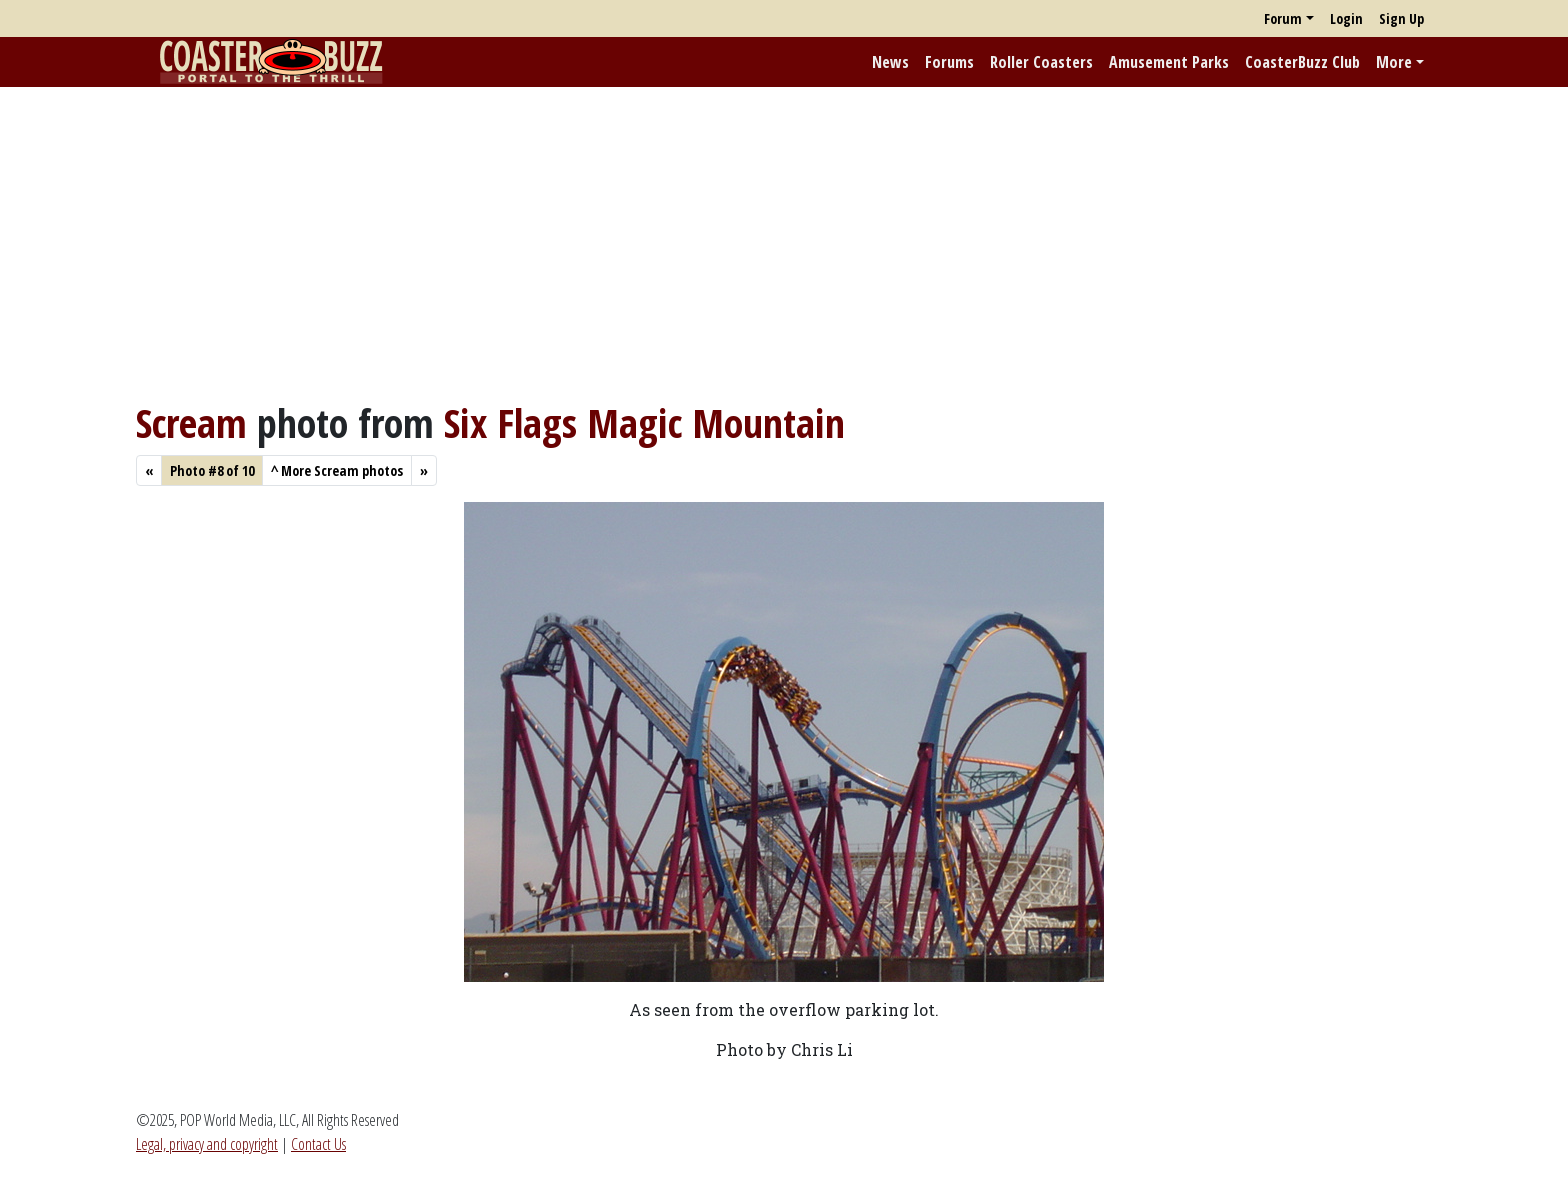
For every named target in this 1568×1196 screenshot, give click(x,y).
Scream (191, 422)
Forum (1283, 18)
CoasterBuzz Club (1302, 62)
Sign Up (1401, 18)
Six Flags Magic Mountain (644, 422)
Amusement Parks (1169, 62)
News (890, 62)
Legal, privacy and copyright (207, 1144)
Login (1346, 18)
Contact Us (318, 1144)
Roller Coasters (1041, 62)
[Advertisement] (784, 243)
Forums (949, 62)
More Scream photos (337, 470)
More (1394, 62)
